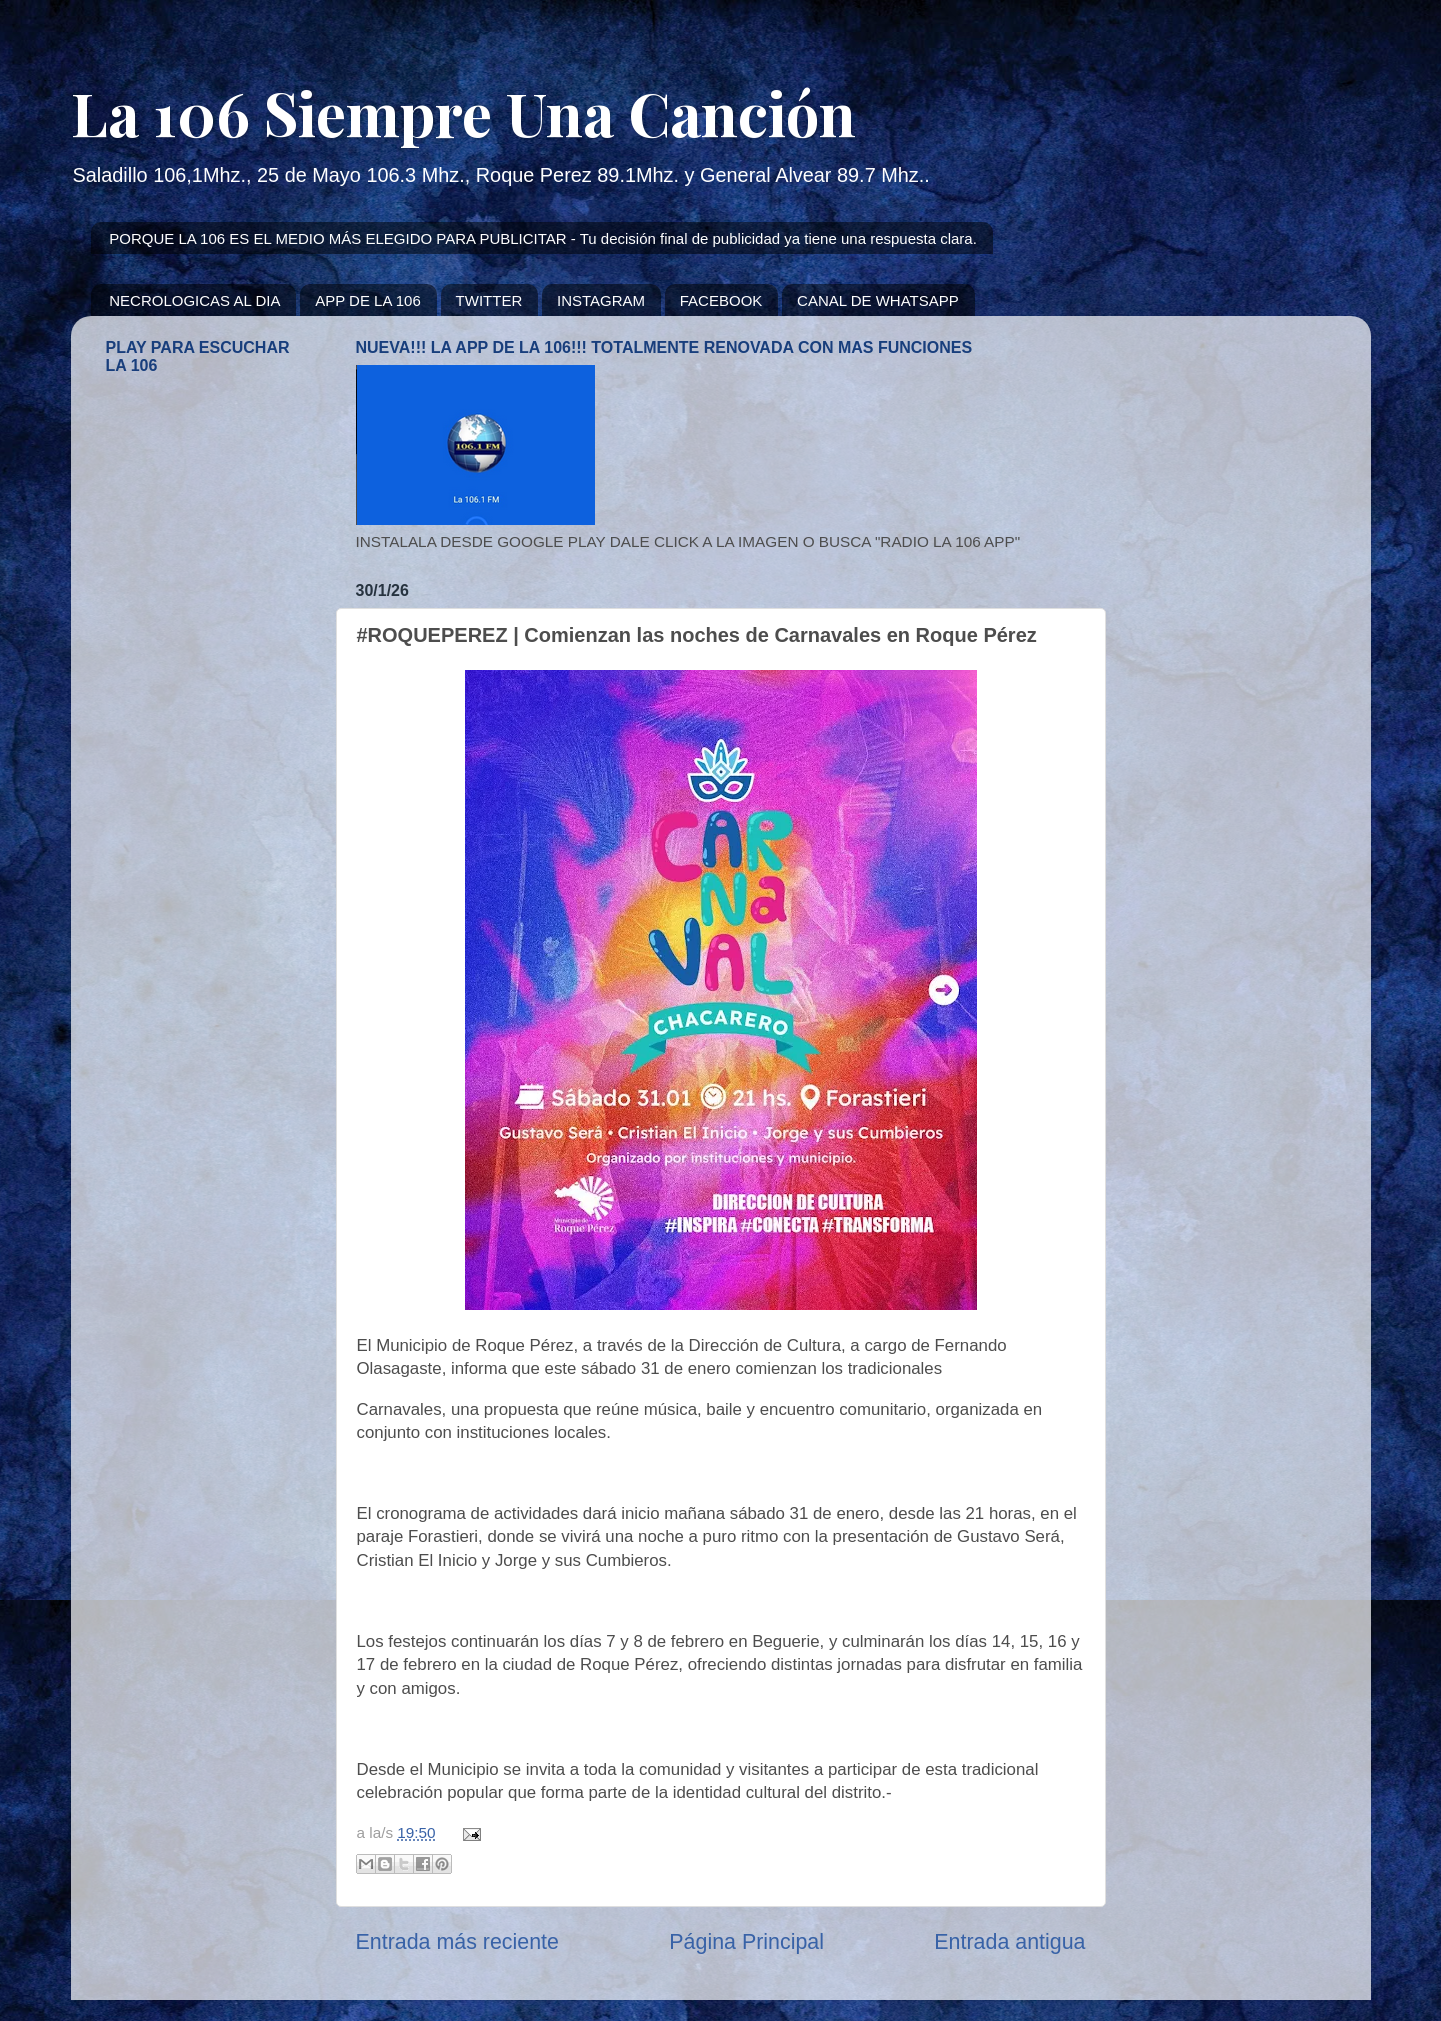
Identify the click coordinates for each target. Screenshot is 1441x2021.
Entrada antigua (1009, 1942)
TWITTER (489, 300)
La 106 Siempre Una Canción (463, 112)
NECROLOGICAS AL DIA (194, 300)
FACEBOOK (721, 300)
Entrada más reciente (457, 1942)
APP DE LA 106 (368, 300)
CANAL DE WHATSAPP (878, 300)
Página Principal (746, 1942)
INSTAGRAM (601, 300)
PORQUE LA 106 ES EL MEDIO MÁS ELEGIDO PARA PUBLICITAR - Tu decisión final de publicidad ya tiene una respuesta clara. (543, 238)
